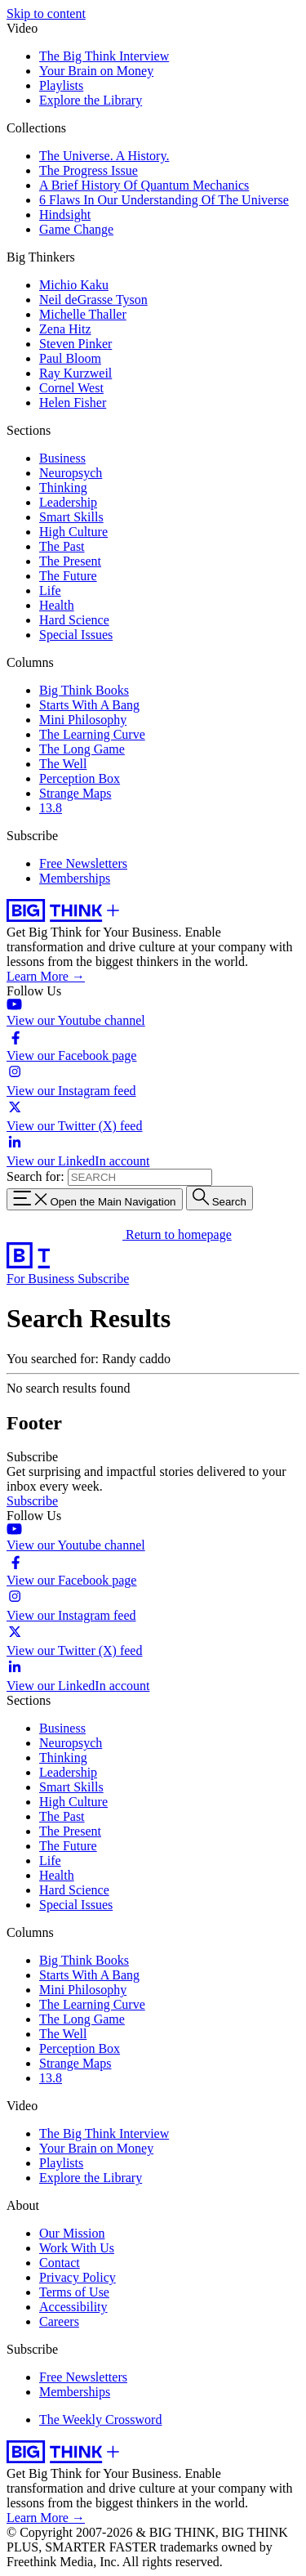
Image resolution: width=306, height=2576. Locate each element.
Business (62, 458)
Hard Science (74, 620)
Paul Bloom (70, 358)
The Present (70, 561)
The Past (62, 546)
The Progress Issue (88, 170)
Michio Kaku (74, 285)
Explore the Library (90, 100)
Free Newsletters (83, 863)
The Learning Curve (92, 734)
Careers (59, 2321)
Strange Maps (75, 793)
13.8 (50, 808)
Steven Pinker (75, 344)
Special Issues (76, 635)
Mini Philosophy (82, 720)
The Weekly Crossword (100, 2419)
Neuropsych (70, 473)
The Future (68, 576)
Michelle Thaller (82, 314)
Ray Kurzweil (75, 373)
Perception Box (79, 778)
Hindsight (65, 214)
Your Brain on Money (96, 71)
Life (50, 590)
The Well (62, 764)
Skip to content (46, 13)
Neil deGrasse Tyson (93, 299)
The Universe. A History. (104, 156)
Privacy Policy (77, 2277)
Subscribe (103, 1279)
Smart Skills (71, 517)
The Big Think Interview (104, 56)
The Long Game (82, 749)
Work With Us (76, 2248)
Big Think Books (84, 690)
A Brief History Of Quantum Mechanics (144, 185)
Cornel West (71, 388)
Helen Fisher (72, 402)
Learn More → (46, 976)
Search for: (35, 1176)
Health (56, 605)
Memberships (74, 878)
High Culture (73, 532)
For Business (42, 1279)
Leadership (68, 502)
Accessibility (73, 2307)
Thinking (63, 487)
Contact (59, 2263)
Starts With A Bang (89, 705)
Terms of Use (74, 2292)
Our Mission (71, 2233)
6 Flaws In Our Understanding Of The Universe (164, 200)
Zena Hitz (65, 329)
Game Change (76, 229)
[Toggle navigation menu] (95, 1199)
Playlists (61, 85)
